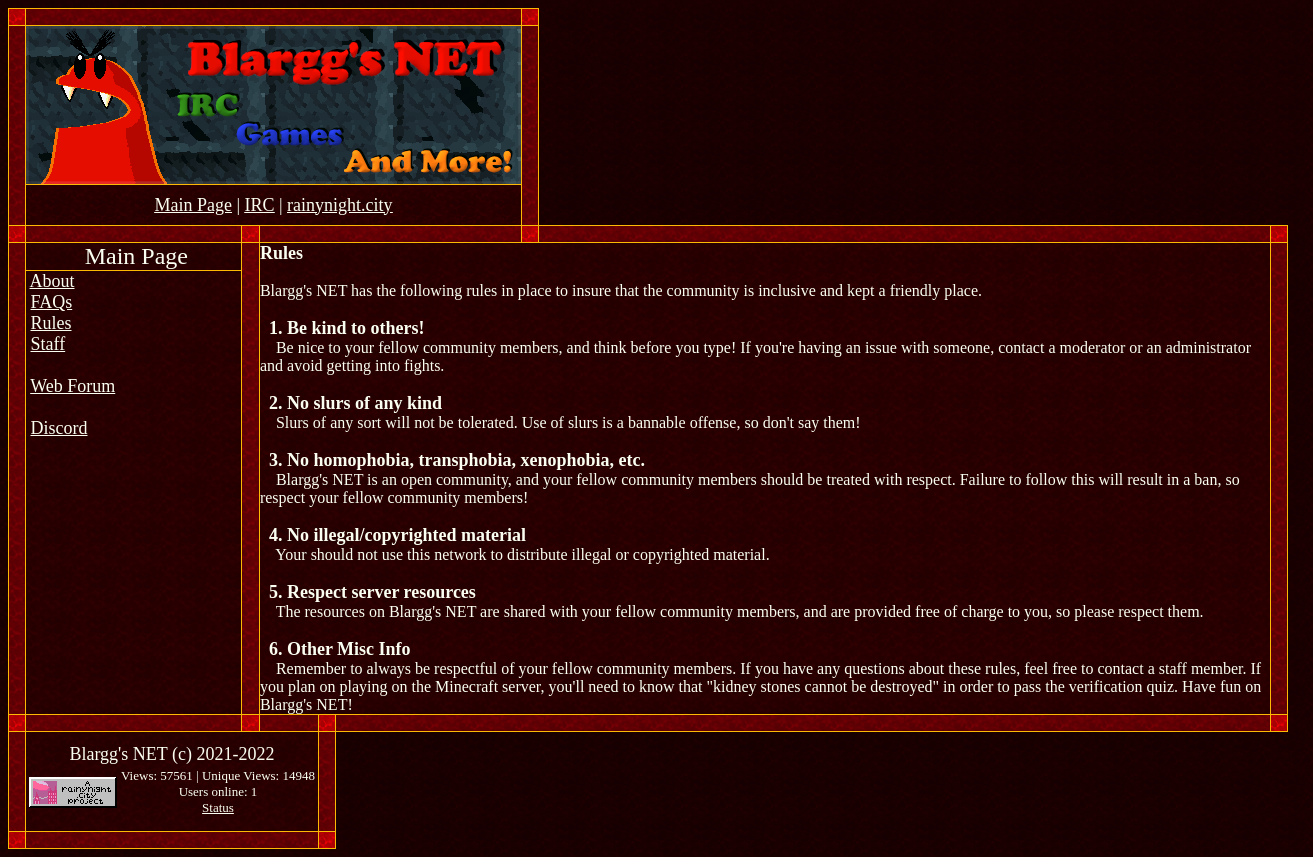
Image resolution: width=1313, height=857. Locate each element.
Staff (48, 344)
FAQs (52, 302)
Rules (51, 323)
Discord (59, 428)
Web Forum (72, 386)
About (52, 281)
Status (218, 807)
